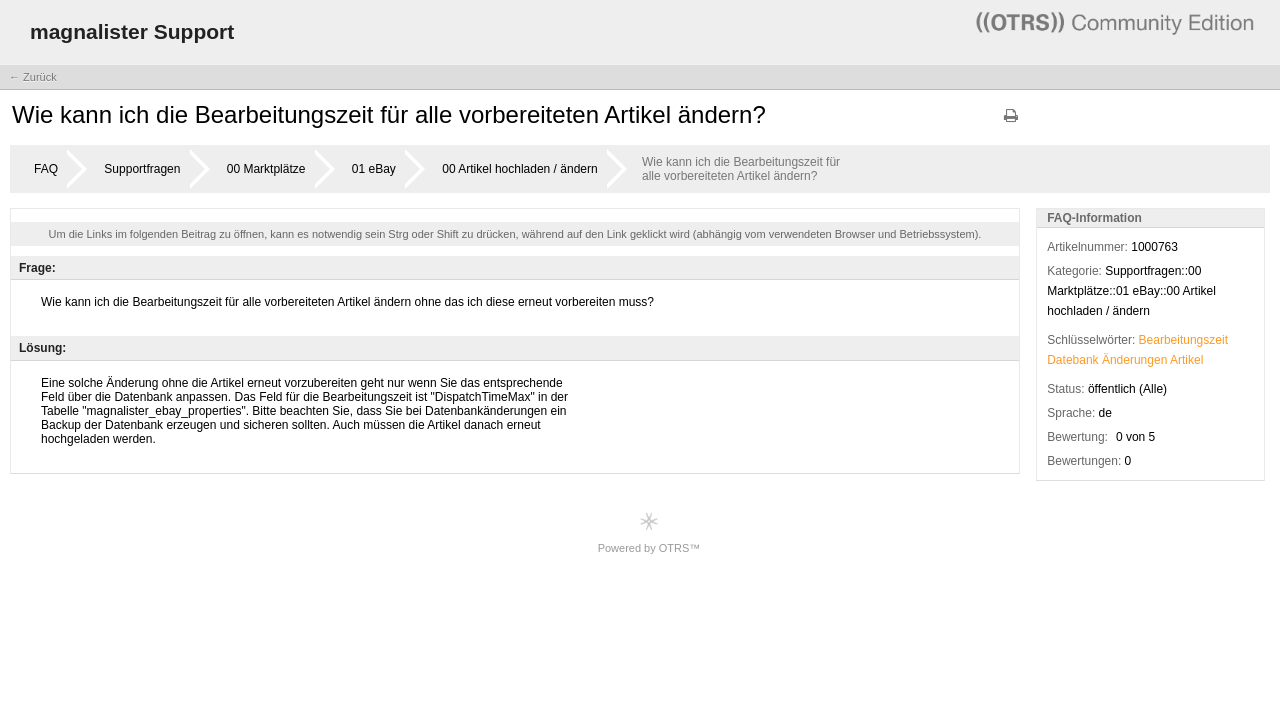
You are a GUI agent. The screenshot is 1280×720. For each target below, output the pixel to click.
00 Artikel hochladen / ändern (519, 169)
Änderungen (1134, 360)
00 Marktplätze (266, 169)
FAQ (46, 169)
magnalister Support (132, 31)
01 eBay (374, 169)
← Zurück (33, 77)
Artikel (1186, 360)
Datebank (1072, 360)
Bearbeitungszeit (1183, 340)
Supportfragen (142, 169)
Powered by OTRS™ (649, 532)
